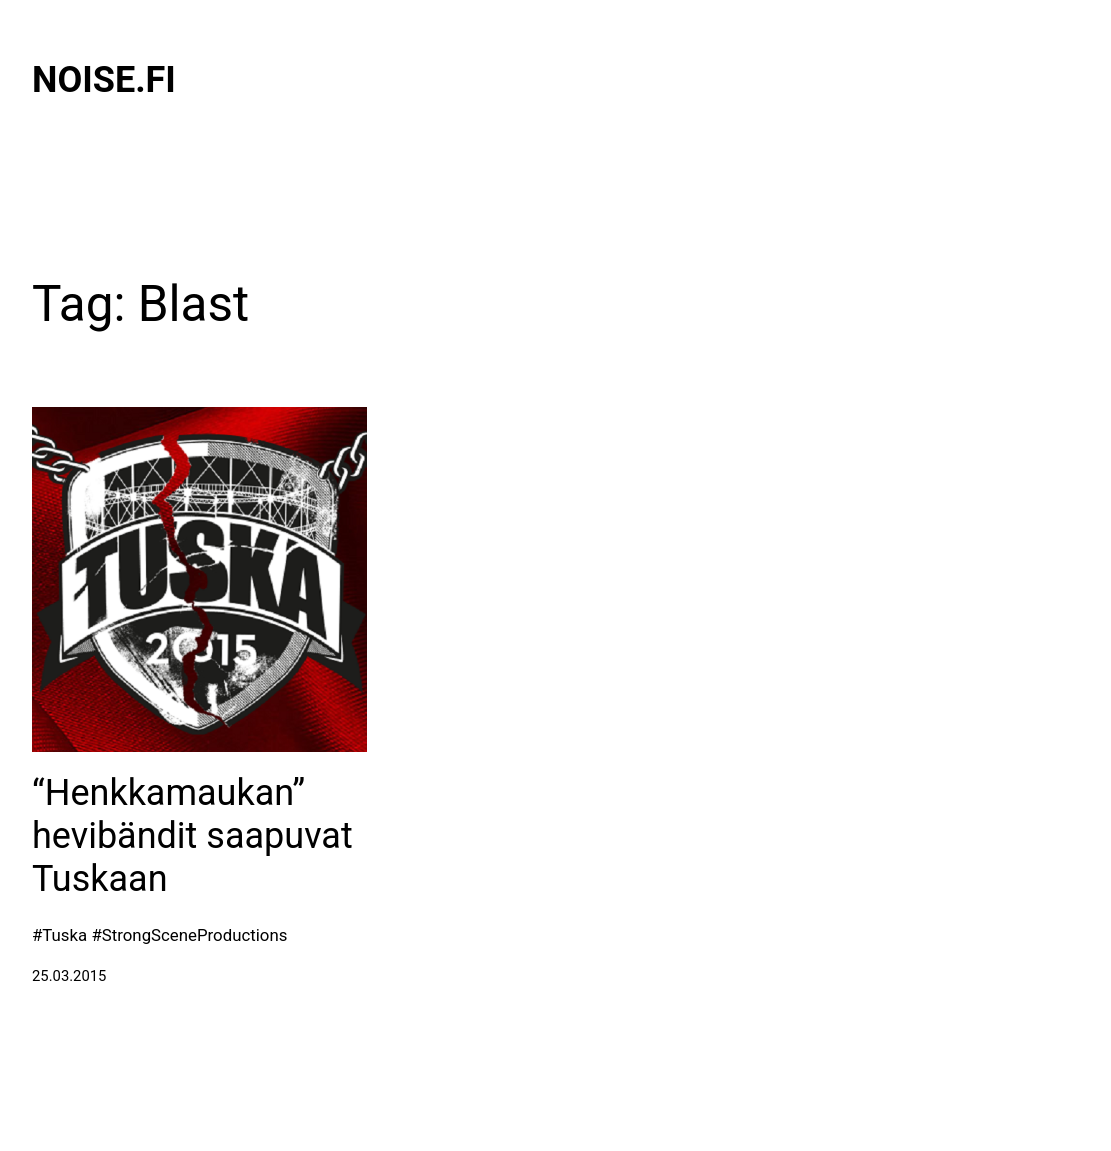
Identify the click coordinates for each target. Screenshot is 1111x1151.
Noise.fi (104, 80)
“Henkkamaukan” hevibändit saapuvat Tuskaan (192, 836)
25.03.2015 (69, 976)
